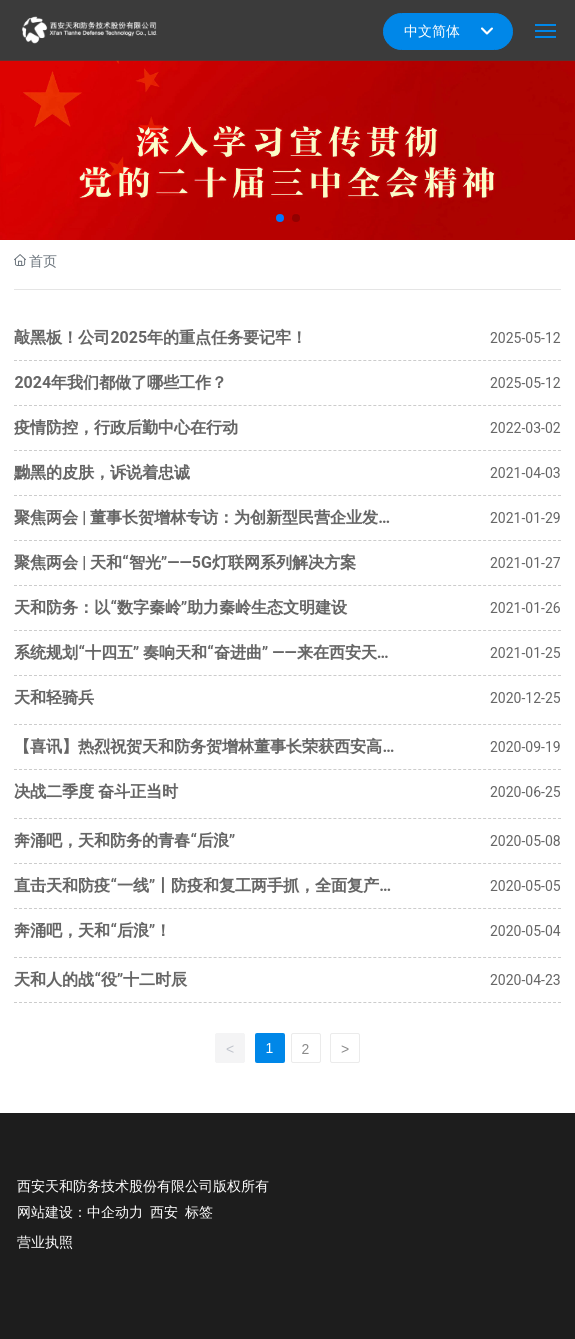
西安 (164, 1212)
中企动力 (115, 1212)
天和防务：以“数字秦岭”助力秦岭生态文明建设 (180, 607)
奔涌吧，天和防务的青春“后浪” (124, 840)
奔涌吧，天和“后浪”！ (92, 930)
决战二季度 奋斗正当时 (96, 791)
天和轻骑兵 (54, 697)
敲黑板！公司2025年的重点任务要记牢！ (160, 337)
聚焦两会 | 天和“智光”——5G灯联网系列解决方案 (184, 562)
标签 (199, 1212)
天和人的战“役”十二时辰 (100, 979)
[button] (280, 218)
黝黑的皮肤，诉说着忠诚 (102, 472)
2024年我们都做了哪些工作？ (120, 382)
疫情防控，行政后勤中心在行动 (126, 427)
